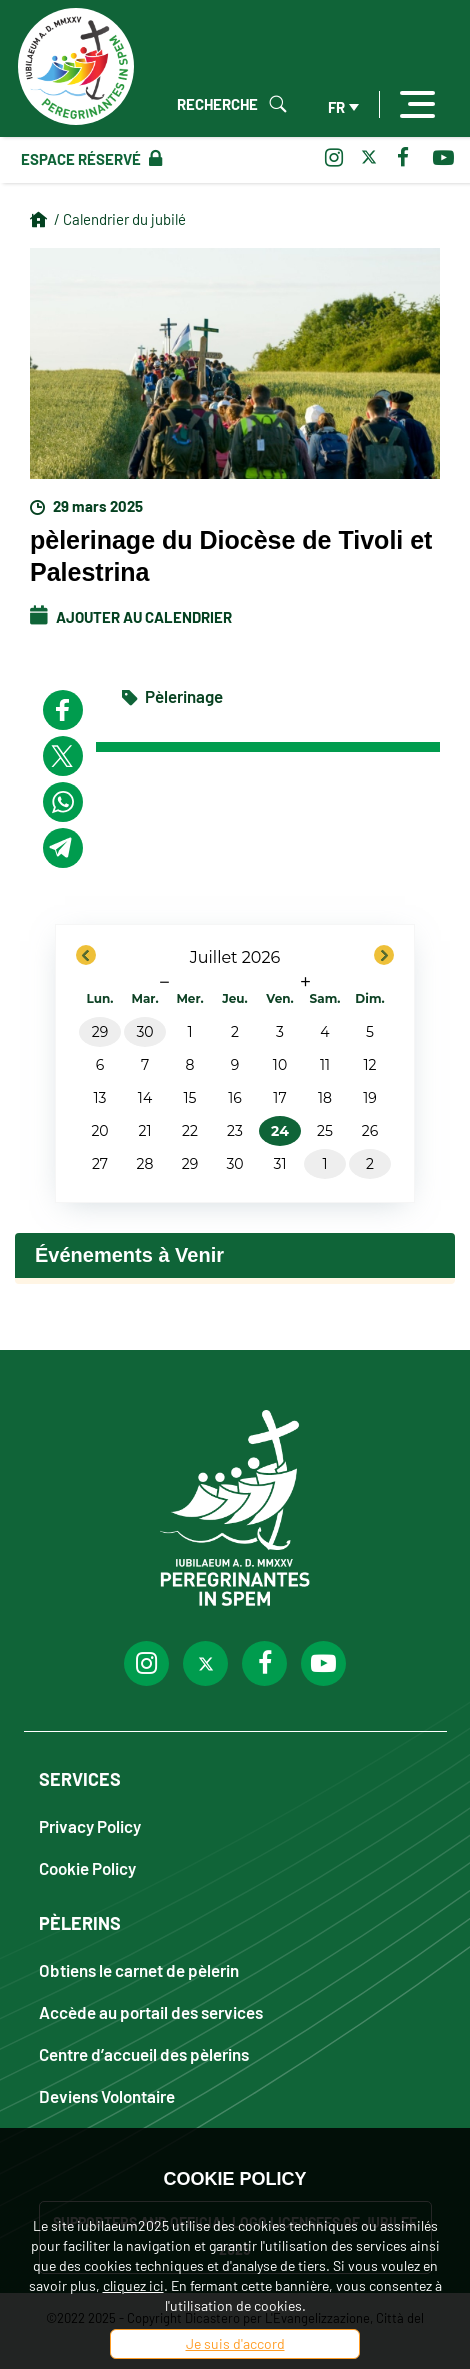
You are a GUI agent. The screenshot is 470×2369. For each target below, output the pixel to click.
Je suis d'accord (235, 2343)
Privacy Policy (90, 1825)
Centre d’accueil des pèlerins (144, 2053)
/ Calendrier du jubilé (120, 219)
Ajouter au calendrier (131, 617)
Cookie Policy (87, 1867)
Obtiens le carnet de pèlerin (139, 1969)
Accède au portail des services (151, 2011)
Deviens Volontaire (107, 2095)
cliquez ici (133, 2285)
